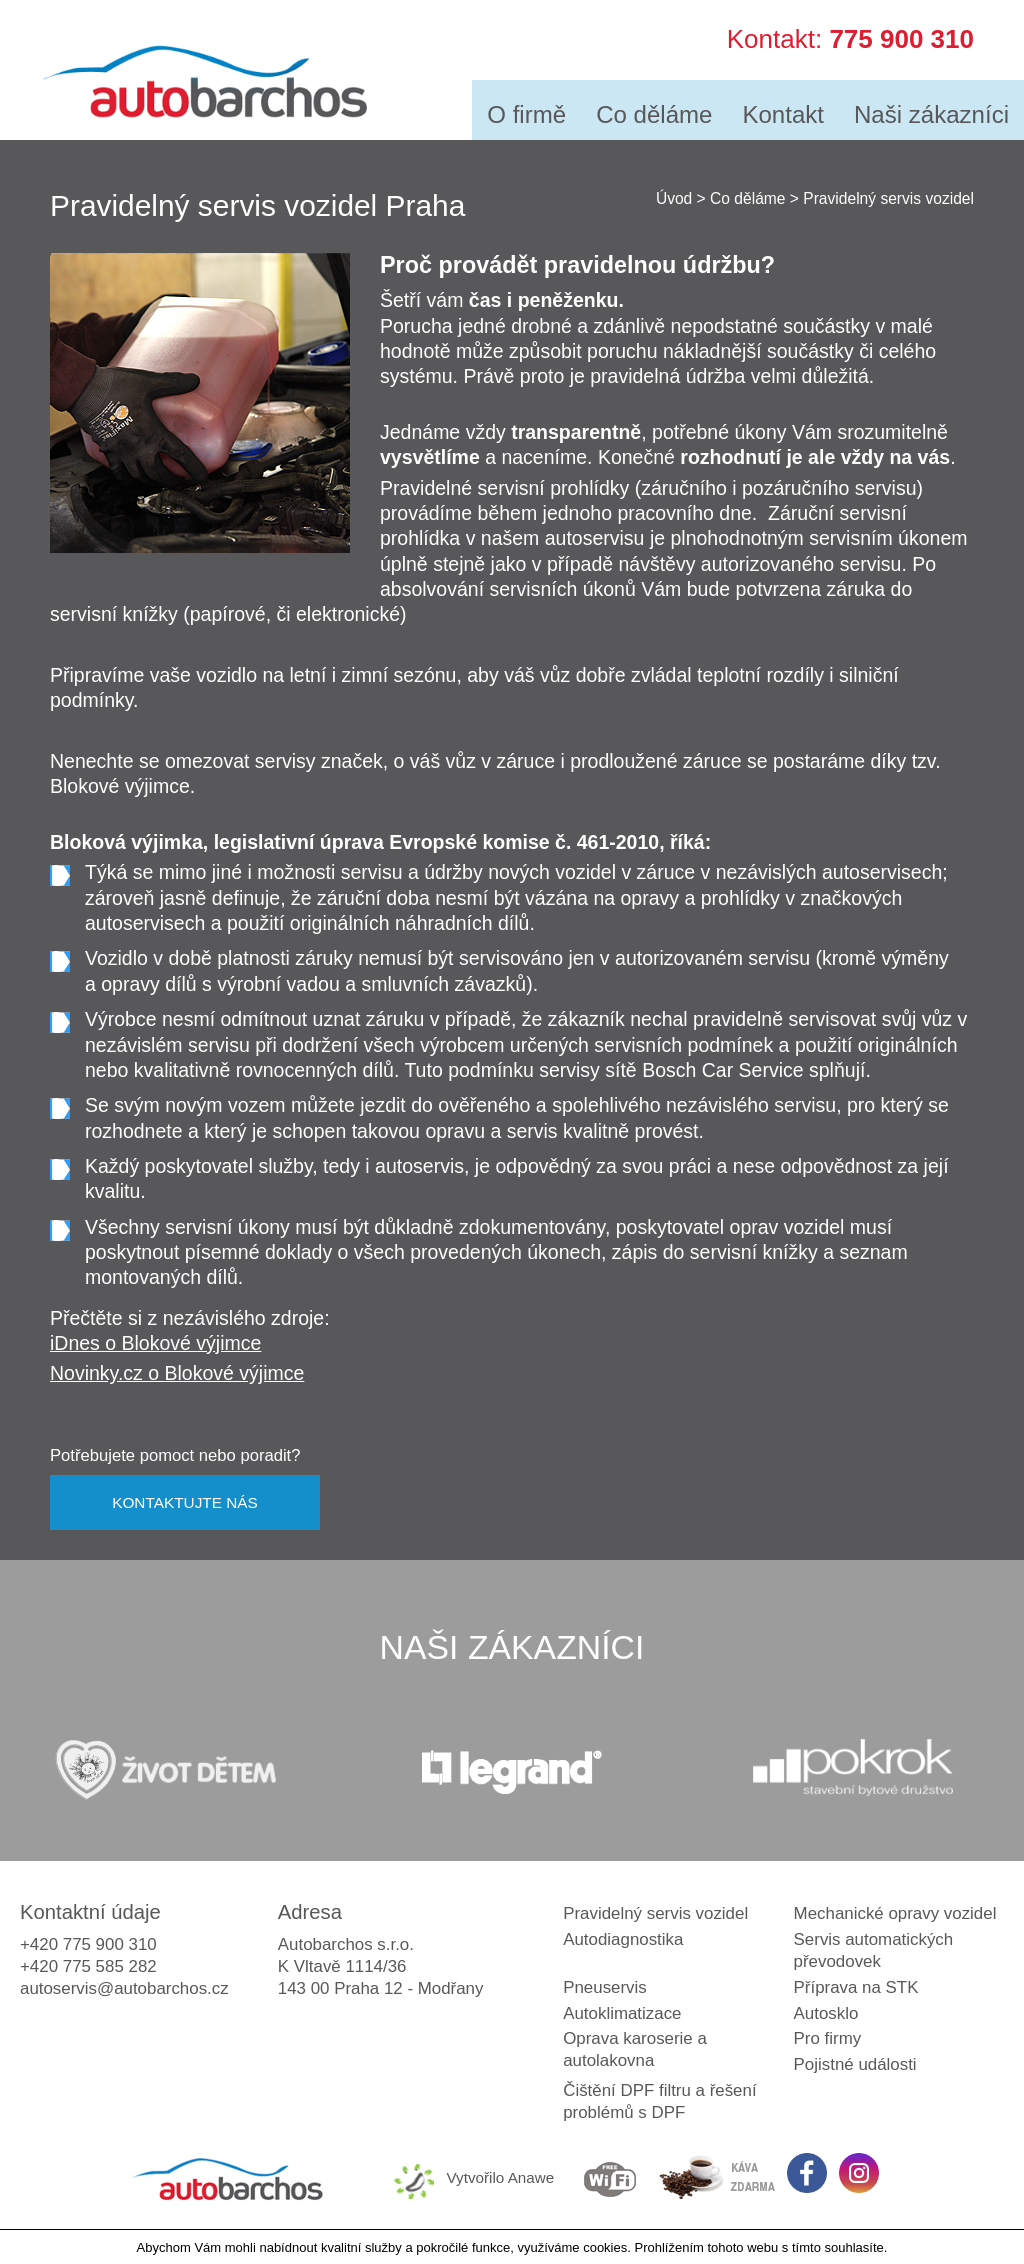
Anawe (531, 2177)
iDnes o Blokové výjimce (155, 1343)
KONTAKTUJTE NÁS (185, 1502)
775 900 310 (901, 36)
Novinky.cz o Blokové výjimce (177, 1373)
